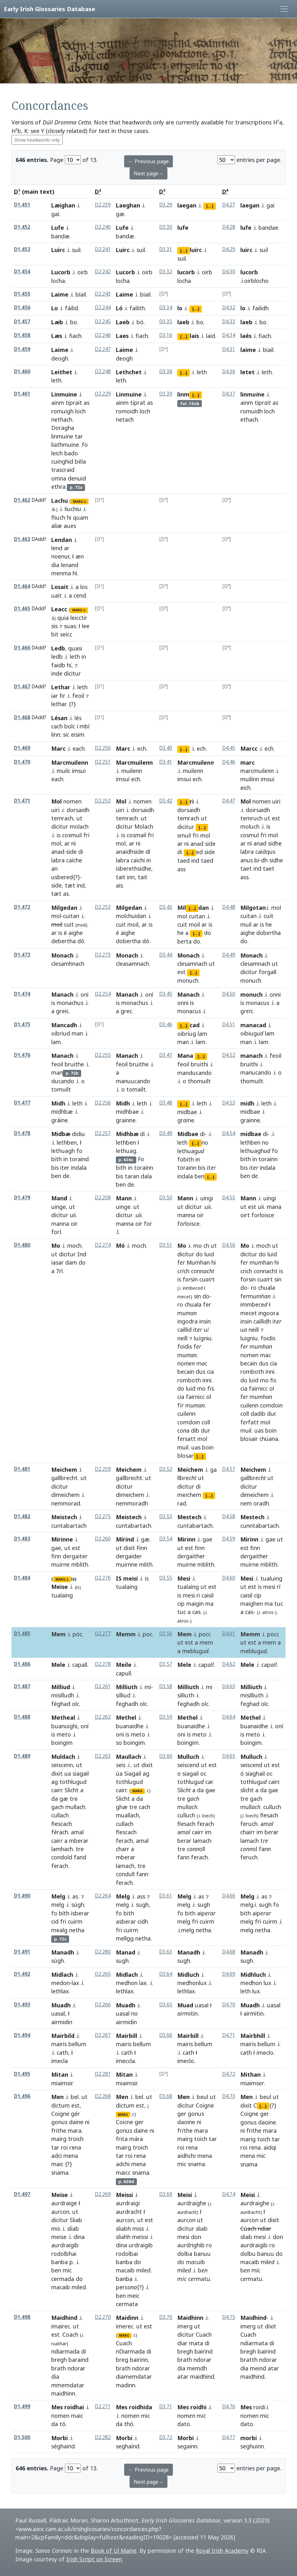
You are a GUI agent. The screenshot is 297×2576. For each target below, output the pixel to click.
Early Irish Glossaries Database (49, 9)
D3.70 (165, 2317)
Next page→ (148, 173)
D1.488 (22, 1717)
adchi (123, 2164)
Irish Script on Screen (94, 2559)
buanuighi (64, 1726)
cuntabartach (133, 1525)
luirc (246, 250)
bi (256, 860)
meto (64, 1734)
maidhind (202, 2376)
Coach (70, 2334)
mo (197, 1245)
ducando (62, 1081)
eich (245, 787)
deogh (59, 358)
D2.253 (103, 907)
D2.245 (103, 321)
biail (145, 294)
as (86, 402)
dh (264, 860)
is (58, 835)
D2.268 (103, 2096)
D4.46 (228, 762)
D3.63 (165, 1951)
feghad (249, 1704)
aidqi (270, 2147)
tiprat (137, 402)
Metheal (63, 1717)
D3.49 (165, 1133)
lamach (125, 1866)
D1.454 (22, 271)
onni (182, 1003)
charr (122, 1849)
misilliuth (252, 1695)
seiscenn (62, 1765)
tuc (181, 1612)
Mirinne (62, 1539)
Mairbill (126, 2035)
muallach (127, 1815)
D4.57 (228, 1469)
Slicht (72, 1790)
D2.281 (103, 2074)
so (119, 1742)
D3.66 (165, 2035)
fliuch (58, 517)
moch (74, 1245)
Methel (126, 1717)
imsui (79, 771)
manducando (194, 1073)
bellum (77, 2044)
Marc (58, 748)
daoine (186, 2122)
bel (75, 2097)
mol (56, 843)
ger (139, 2122)
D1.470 (22, 762)
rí (278, 1586)
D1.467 (22, 686)
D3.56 (165, 1633)
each (79, 748)
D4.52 (228, 1055)
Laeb (123, 322)
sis (54, 626)
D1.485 (22, 1633)
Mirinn (186, 1539)
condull (125, 1874)
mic (181, 2164)
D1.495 (22, 2074)
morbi (248, 2438)
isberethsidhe (133, 868)
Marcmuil (195, 762)
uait (56, 595)
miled (79, 2287)
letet (247, 372)
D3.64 (165, 1974)
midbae (187, 1112)
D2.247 (103, 349)
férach (59, 1832)
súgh (77, 1904)
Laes (122, 336)
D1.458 (22, 335)
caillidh (262, 1321)
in (83, 656)
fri (86, 835)
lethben (67, 1142)
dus (200, 1371)
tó (63, 2424)
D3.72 (165, 2437)
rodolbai (127, 2253)
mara (74, 2130)
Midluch (188, 1974)
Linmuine (64, 394)
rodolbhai (63, 2253)
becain (185, 1371)
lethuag (126, 1151)
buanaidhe (130, 1726)
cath (62, 2052)
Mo (55, 1245)
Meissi (124, 2195)
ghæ (122, 1807)
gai (55, 214)
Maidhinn (190, 2317)
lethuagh (63, 1151)
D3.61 (165, 1895)
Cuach (124, 2343)
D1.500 (22, 2437)
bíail (80, 294)
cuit (69, 924)
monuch (250, 980)
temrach (62, 818)
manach (251, 1055)
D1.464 (22, 586)
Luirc (58, 250)
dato (183, 2424)
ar (66, 548)
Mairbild (62, 2035)
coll (206, 1422)
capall (79, 1664)
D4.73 (228, 2096)
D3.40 (165, 748)
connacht (266, 1271)
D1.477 (22, 1102)
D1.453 (22, 249)
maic (57, 2164)
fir (62, 695)
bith (56, 1159)
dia (55, 565)
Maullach (128, 1756)
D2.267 (103, 2035)
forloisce (262, 1215)
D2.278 (103, 1664)
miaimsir (61, 2083)
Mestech (189, 1517)
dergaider (129, 1556)
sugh (142, 1904)
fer (207, 1304)
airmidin (126, 2022)
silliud (123, 1695)
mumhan (261, 1262)
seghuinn (252, 2446)
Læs (56, 336)
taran (132, 1176)
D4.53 (228, 1102)
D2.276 (103, 1578)
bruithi (199, 1064)
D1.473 (22, 954)
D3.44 (165, 954)
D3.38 (165, 371)
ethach (249, 419)
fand (80, 1857)
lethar (58, 704)
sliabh (123, 2228)
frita (122, 2139)
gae (56, 1548)
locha (58, 280)
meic (133, 2295)
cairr (56, 1790)
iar (54, 695)
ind (81, 885)
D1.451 (22, 204)
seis (120, 1765)
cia (210, 1371)
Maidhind (64, 2317)
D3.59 (165, 1717)
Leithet (61, 372)
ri (198, 1595)
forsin (248, 1279)
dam (71, 1262)
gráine (59, 1120)
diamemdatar (134, 2376)
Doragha (62, 428)
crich (246, 1271)
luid (209, 1254)
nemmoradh (132, 1503)
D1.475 (22, 1024)
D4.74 (228, 2194)
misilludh (62, 1695)
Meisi (184, 2195)
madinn (125, 2385)
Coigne (60, 2113)
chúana (268, 1438)
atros (182, 1621)
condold (61, 1857)
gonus (59, 2122)
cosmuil (72, 835)
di (80, 851)
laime (248, 350)
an (54, 868)
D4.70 (228, 2004)
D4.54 (228, 1133)
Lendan (61, 540)
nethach (61, 419)
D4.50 (228, 994)
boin (208, 1447)
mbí (84, 726)
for (55, 1232)
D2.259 (103, 1469)
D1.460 (22, 371)
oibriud (60, 1033)
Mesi (183, 1578)
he (180, 933)
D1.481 (22, 1469)
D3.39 (165, 393)
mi (209, 1687)
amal (77, 1832)
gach (57, 1807)
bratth (249, 2359)
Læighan (63, 205)
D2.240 (103, 227)
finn (56, 1556)
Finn (142, 1548)
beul (202, 2097)
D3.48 (165, 1102)
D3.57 (165, 1664)
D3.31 (165, 249)
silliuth (185, 1695)
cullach (60, 1815)
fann (142, 1874)
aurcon (60, 2211)
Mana (185, 1055)
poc (147, 1634)
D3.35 (165, 321)
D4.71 (228, 2035)
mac (265, 1355)
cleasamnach (132, 963)
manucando (255, 1072)
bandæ (60, 236)
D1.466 (22, 647)
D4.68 (228, 1951)
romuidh (251, 411)
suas (70, 626)
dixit (129, 1548)
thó (128, 2424)
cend (80, 595)
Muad (185, 2005)
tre (74, 1798)
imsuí (123, 779)
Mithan (250, 2074)
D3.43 (165, 907)
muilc (63, 771)
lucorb (186, 272)
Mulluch (188, 1756)
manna (60, 1223)
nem (246, 1503)
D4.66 (228, 1895)
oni (84, 994)
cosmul (249, 835)
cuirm (75, 1921)
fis (273, 1380)
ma (209, 1603)
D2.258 (103, 1197)
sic (66, 734)
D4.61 (228, 1633)
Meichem (64, 1469)
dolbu (248, 2253)
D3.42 (165, 800)
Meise (59, 2195)
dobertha (128, 941)
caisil (208, 1595)
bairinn (139, 2359)
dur (205, 1430)
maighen (251, 1603)
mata (196, 2343)
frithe (58, 2130)
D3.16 (165, 335)
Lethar (60, 687)
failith (137, 308)
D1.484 (22, 1578)
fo (85, 444)
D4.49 (228, 954)
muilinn (249, 779)
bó (140, 322)
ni (73, 843)
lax (75, 1983)
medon (60, 1983)
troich (75, 2139)
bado (71, 453)
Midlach (62, 1974)
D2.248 (103, 371)
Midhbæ (127, 1134)
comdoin (188, 1422)
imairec (60, 2326)
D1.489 (22, 1756)
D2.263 (103, 1756)
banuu (202, 2253)
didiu (78, 1134)
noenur (60, 556)
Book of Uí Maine (114, 2550)
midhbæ (62, 1111)
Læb (57, 322)
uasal (58, 2013)
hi (69, 517)
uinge (58, 1207)
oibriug (186, 1033)
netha (76, 1930)
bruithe (74, 1064)
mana (274, 1207)
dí (147, 851)
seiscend (188, 1765)
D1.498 (22, 2317)
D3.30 (165, 227)
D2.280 (103, 1951)
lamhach (62, 1849)
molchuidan (131, 916)
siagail (81, 1773)
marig (248, 2139)
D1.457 (22, 321)
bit (55, 634)
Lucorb (60, 272)
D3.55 (165, 1578)
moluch (249, 826)
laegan (186, 205)
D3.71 (165, 2406)
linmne (252, 394)
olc (75, 1704)
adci (56, 2155)
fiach (75, 336)
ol (208, 1396)
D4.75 (228, 2317)
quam (80, 517)
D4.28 (228, 227)
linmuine (62, 436)
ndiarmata (254, 2343)
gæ (120, 214)
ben (56, 1176)
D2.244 (103, 307)
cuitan (71, 916)
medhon (127, 1983)
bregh (59, 2359)
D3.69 (165, 2194)
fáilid (71, 308)
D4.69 (228, 1974)
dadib (258, 1413)
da (54, 1798)
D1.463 (22, 539)
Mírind (125, 1539)
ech (141, 748)
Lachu (59, 500)
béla (80, 461)
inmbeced (193, 1288)
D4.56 (228, 1245)
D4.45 (228, 748)
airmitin (254, 2013)
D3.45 (165, 994)
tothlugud (73, 1782)
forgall (267, 972)
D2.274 (103, 1245)
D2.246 (103, 335)
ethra (58, 486)
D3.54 (165, 1538)
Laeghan (128, 205)
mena (70, 2155)
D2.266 (103, 2004)
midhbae (127, 1111)
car (208, 1782)
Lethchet (129, 372)
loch (80, 411)
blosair (249, 1438)
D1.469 (22, 748)
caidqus (265, 851)
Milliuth (127, 1687)
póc (77, 1634)
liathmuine (65, 444)
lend (56, 548)
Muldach (63, 1756)
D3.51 (165, 1245)
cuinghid (62, 461)
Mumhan (198, 1262)
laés (245, 336)
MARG (137, 1791)
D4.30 (228, 271)
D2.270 (103, 2317)
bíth (64, 1913)
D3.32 (165, 271)
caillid (184, 1329)
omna (58, 478)
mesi (189, 1595)
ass (181, 869)
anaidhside (130, 851)
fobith (185, 1159)
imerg (185, 2326)
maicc (123, 2172)
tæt (70, 885)
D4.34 (228, 335)
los (84, 587)
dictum (60, 2105)
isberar (80, 1913)
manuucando (133, 1081)
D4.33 (228, 321)
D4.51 (228, 1024)
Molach (143, 826)
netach (125, 419)
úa (119, 1773)
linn (55, 734)
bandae (268, 227)
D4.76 (228, 2406)
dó (80, 941)
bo (73, 322)
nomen (72, 801)
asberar (126, 1921)
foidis (184, 1346)
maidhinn (63, 2393)
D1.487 (22, 1686)
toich (200, 2139)
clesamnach (192, 963)
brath (58, 2368)
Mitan (59, 2074)
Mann (124, 1198)
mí (148, 1687)
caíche (74, 860)
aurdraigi (128, 2203)
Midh (58, 1103)
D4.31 (228, 349)
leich (57, 453)
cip (181, 1603)
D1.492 (22, 1974)
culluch (186, 1815)
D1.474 (22, 994)
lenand (69, 565)
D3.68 (165, 2096)
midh (247, 1103)
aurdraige (64, 2203)
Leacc (59, 609)
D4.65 (228, 1756)
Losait (59, 587)
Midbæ (60, 1134)
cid (55, 1921)
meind (258, 2368)
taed (183, 860)
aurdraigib (65, 2245)
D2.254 (103, 994)
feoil (78, 695)
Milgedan (64, 907)
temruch (251, 818)
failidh (260, 308)
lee (85, 626)
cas (196, 1612)
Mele (58, 1664)
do (207, 933)
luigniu (249, 1338)
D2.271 (103, 2406)
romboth (189, 1380)
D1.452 (22, 227)
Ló (119, 308)
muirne (60, 1564)
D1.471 (22, 800)
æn (79, 556)
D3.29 (165, 204)
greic (62, 1011)
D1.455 (22, 294)
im (208, 1832)
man (77, 1033)
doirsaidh (258, 810)
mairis (59, 2044)
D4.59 (228, 1538)
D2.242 (103, 271)
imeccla (125, 2061)
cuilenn (186, 1413)
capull (123, 1673)
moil (132, 924)
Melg (58, 1896)
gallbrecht (64, 1478)
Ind (81, 1254)
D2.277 (103, 1633)
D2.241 (103, 249)
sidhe (275, 843)
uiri (55, 810)
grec (126, 1011)
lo (179, 308)
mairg (59, 2139)
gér (75, 2113)
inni (206, 1380)
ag (54, 1782)
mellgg (125, 1938)
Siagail (132, 1773)
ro (180, 1304)
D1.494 (22, 2035)
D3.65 (165, 2004)
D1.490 (22, 1895)
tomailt (136, 1089)
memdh (197, 2368)
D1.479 (22, 1197)
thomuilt (199, 1081)
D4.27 (228, 204)
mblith (79, 1564)
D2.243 (103, 294)
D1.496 (22, 2096)
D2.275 (103, 1516)
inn (131, 877)
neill (182, 1338)
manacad (253, 1025)
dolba (184, 2253)
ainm (57, 402)
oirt (245, 1215)
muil (245, 924)
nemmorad (65, 1503)
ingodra (187, 1321)
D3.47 (165, 1055)
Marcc (249, 748)
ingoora (268, 1313)
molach (79, 826)
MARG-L (79, 501)
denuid (77, 478)
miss (138, 2228)
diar (182, 2343)
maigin (195, 1603)
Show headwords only (37, 140)
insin (205, 1321)
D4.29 (228, 249)
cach (57, 726)
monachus (70, 1003)
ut (79, 818)
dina (79, 2237)
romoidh (127, 411)
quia (63, 617)
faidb (58, 665)
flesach (186, 1824)
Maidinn (127, 2317)
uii (73, 1215)
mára (136, 2139)
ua (67, 1773)
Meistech (64, 1517)
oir (74, 1223)
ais (119, 885)
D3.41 (165, 762)
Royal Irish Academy (222, 2550)
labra (58, 860)
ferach (59, 1866)
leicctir (78, 617)
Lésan (59, 718)
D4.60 (228, 1578)
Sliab (76, 2220)
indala (79, 1167)
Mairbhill (252, 2035)
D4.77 (228, 2437)
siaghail (255, 1773)
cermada (62, 2279)
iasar (57, 1262)
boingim (134, 1742)
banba (59, 2262)
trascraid (62, 470)
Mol (56, 801)
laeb (183, 322)
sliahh (123, 2237)
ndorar (76, 2368)
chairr (247, 1832)
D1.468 (22, 717)
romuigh (62, 411)
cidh (143, 1921)
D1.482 (22, 1516)
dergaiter (75, 1556)
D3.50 (165, 1197)
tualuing (271, 1578)
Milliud (60, 1687)
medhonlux (192, 1983)
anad (57, 851)
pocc (205, 1634)
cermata (127, 2304)
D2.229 (103, 393)
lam (56, 1042)
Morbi (59, 2438)
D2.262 (103, 1717)
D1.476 (22, 1055)
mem (206, 1642)
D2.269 (103, 2194)
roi (64, 2147)
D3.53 (165, 1516)
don (196, 2237)
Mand (59, 1198)
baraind (78, 2359)
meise (59, 2237)
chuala (193, 1304)
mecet (248, 1313)
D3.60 (165, 1756)
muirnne (127, 1564)
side (71, 851)
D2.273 (103, 954)
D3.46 (165, 1024)
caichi (138, 860)
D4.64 (228, 1717)
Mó (120, 1245)
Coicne (124, 2122)
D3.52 (165, 1469)
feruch (249, 1824)
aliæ (56, 526)
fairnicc (195, 1396)
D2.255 (103, 1055)
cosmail (136, 835)
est (276, 818)
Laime (59, 294)
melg (57, 1904)
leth (56, 380)
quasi (75, 648)
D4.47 (228, 800)
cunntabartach (259, 1525)
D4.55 (228, 1197)
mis (55, 2228)
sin (197, 1296)
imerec (124, 2326)
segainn (187, 2446)
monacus (189, 1011)
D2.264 (103, 1895)
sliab (73, 2228)
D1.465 (22, 608)
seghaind (127, 2446)
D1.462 (22, 500)
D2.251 (103, 762)
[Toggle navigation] (284, 9)
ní (249, 843)
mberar (78, 1840)
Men (57, 2097)
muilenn (131, 771)
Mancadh (64, 1025)
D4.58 (228, 1516)
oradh (261, 1503)
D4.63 (228, 1686)
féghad (60, 1704)
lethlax (60, 1991)
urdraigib (141, 2245)
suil (76, 250)
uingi (206, 1198)
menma (61, 573)
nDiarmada (130, 2351)
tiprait (74, 402)
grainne (126, 1120)
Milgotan (253, 907)
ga (213, 1469)
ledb (57, 656)
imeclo (185, 2061)
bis (55, 1167)
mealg (59, 1930)
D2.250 (103, 748)
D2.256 (103, 1102)
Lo (54, 308)
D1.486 (22, 1664)
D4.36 (228, 371)
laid (210, 336)
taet (246, 868)
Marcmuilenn (69, 762)
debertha (63, 941)
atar (182, 2376)
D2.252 (103, 800)
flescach (61, 1824)
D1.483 (22, 1538)
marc (247, 762)
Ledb (58, 648)
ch (206, 1245)
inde (56, 673)
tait (120, 877)
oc (203, 1773)
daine (76, 2122)
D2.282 (103, 2437)
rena (75, 2147)
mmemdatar (67, 2385)
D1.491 (22, 1951)
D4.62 (228, 1664)
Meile (123, 1664)
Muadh (61, 2005)
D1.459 (22, 349)
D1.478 (22, 1133)
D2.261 (103, 1686)
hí (75, 573)
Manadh (62, 1952)
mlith (145, 1564)
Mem (58, 1634)
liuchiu (73, 509)
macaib (60, 2287)
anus (246, 860)
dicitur (72, 673)
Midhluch (253, 1974)
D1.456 (22, 307)
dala (146, 1176)
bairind (203, 2351)
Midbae (187, 1134)
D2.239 (103, 204)
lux (267, 1983)
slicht (247, 1790)
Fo (141, 1159)
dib (195, 1430)
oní (149, 994)
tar (79, 436)
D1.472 (22, 907)
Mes (246, 2407)
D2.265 (103, 1974)
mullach (75, 1807)
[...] (209, 206)
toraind (79, 1159)
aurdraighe (191, 2203)
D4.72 (228, 2074)
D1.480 (22, 1245)
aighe (75, 933)
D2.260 (103, 1538)
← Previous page (148, 161)
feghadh (127, 1704)
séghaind (63, 2446)
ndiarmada (65, 2351)
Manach (62, 994)
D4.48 (228, 907)
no (265, 1142)
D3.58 (165, 1686)
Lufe (57, 227)
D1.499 (22, 2406)
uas (196, 1447)
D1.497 (22, 2194)
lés (77, 718)
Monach (62, 955)
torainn (143, 1167)
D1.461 (22, 393)
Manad (125, 1952)
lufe (182, 227)
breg (122, 2359)
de (66, 1176)
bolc (69, 726)
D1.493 (22, 2004)
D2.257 (103, 1133)
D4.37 (228, 393)
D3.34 (165, 307)
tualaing (127, 1586)
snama (59, 2172)
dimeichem (65, 1495)
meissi (140, 2237)
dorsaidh (78, 810)
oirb (82, 272)
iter (64, 1167)
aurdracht (129, 2211)
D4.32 (228, 307)
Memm (126, 1634)
